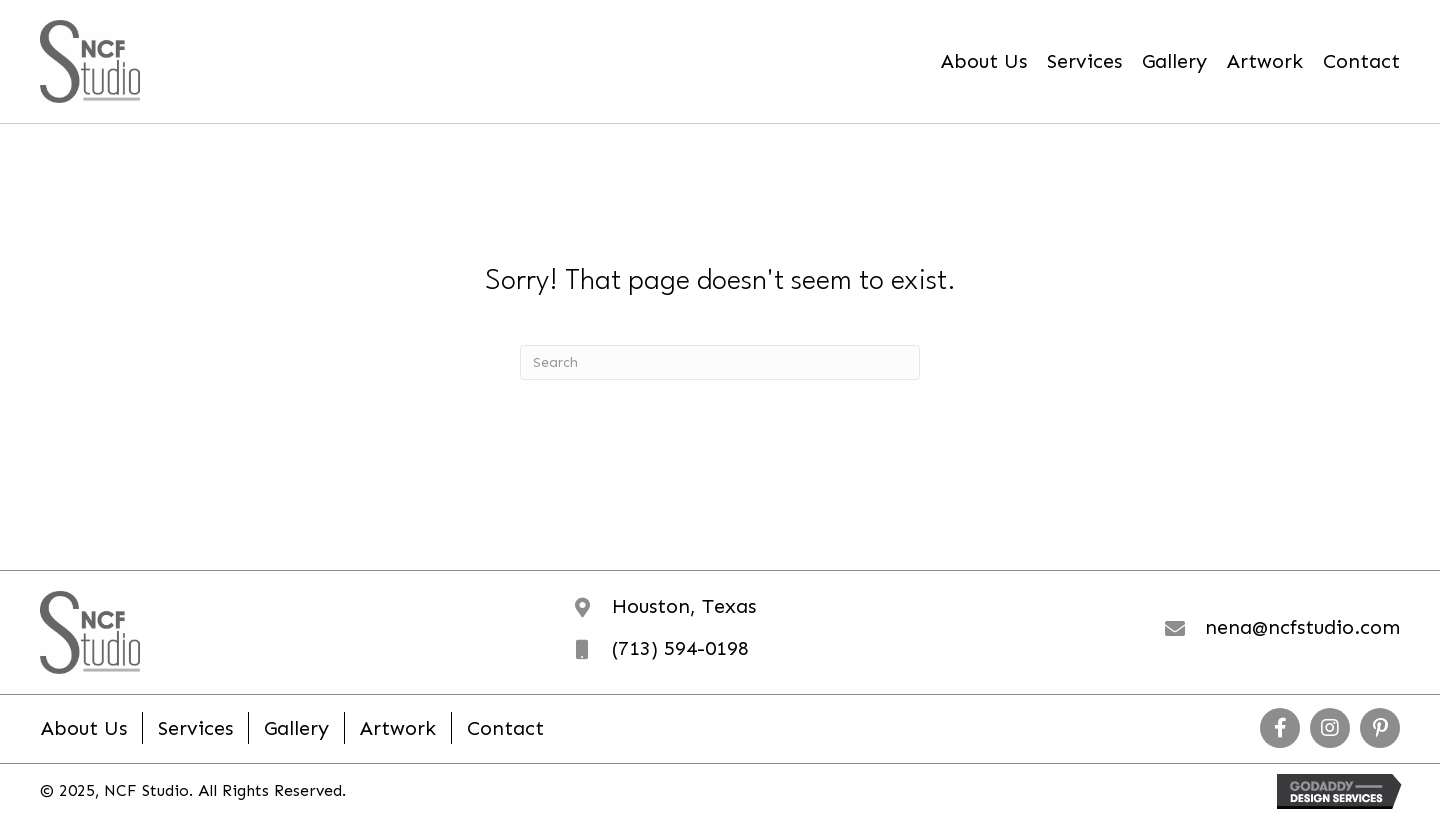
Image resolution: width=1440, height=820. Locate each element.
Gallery (296, 728)
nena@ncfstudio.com (1302, 627)
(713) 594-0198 (680, 648)
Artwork (398, 728)
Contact (505, 728)
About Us (84, 728)
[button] (1280, 728)
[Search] (720, 362)
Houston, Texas (684, 606)
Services (195, 728)
